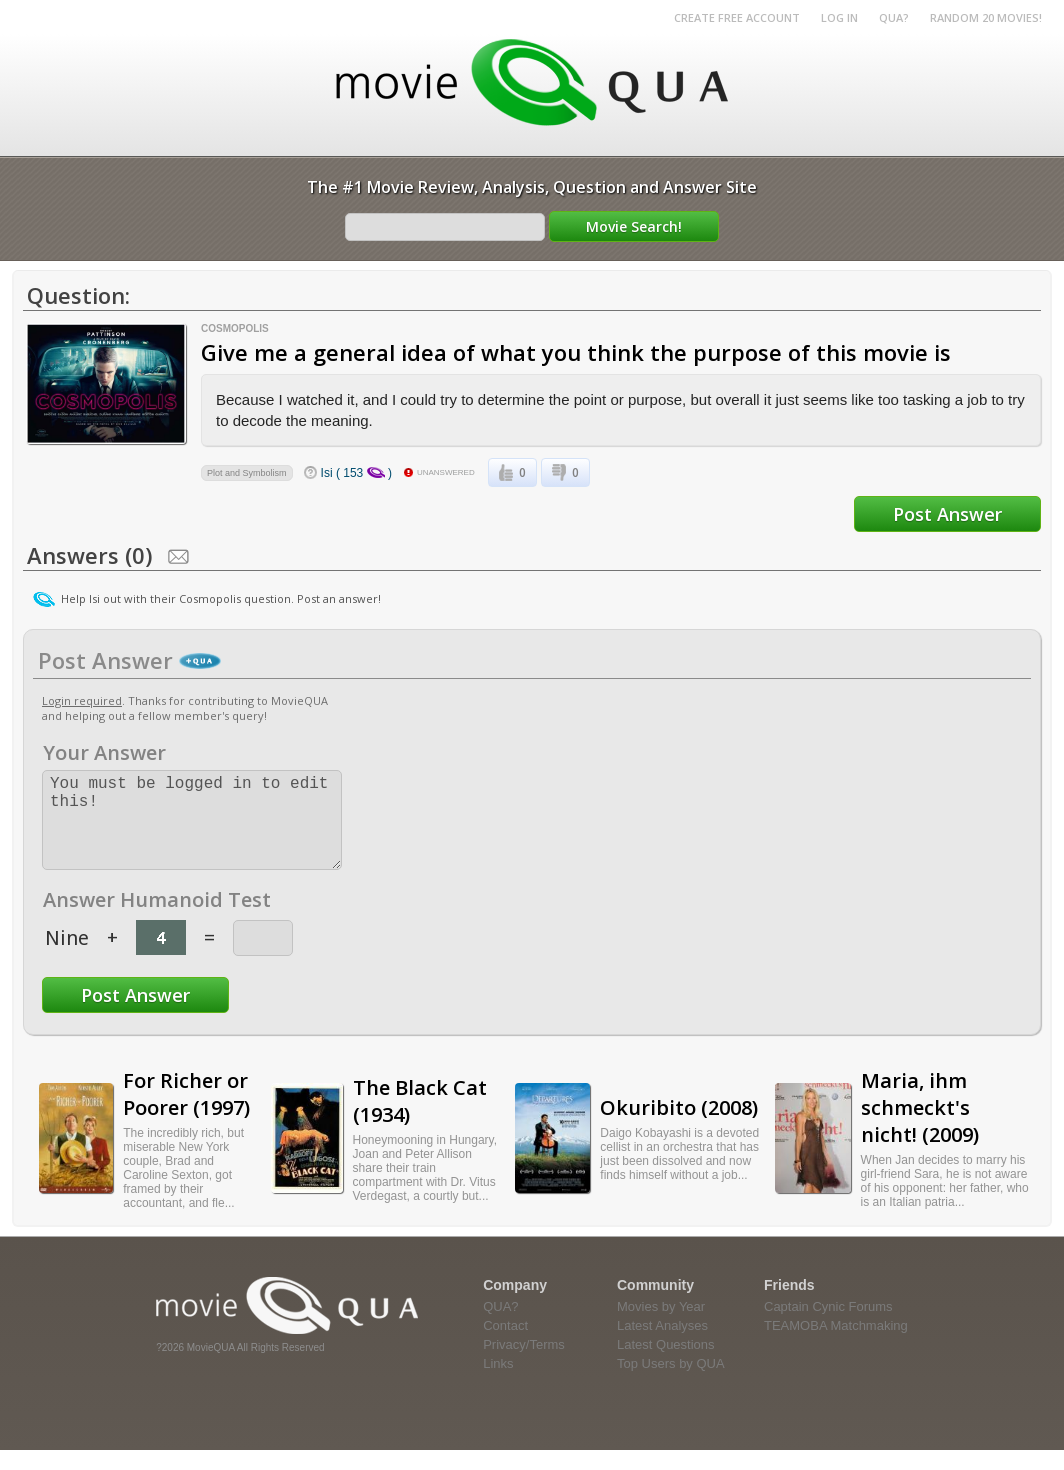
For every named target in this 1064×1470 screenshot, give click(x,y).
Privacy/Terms (524, 1364)
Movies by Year (661, 1326)
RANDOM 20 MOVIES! (986, 17)
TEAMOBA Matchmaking (836, 1345)
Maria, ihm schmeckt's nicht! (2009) (920, 1127)
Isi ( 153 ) (356, 473)
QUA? (894, 17)
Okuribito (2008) (679, 1127)
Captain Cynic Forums (828, 1326)
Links (498, 1383)
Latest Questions (666, 1364)
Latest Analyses (662, 1345)
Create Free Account (737, 17)
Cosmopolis (235, 328)
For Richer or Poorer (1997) (186, 1114)
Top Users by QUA (671, 1383)
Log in (839, 17)
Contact (505, 1345)
